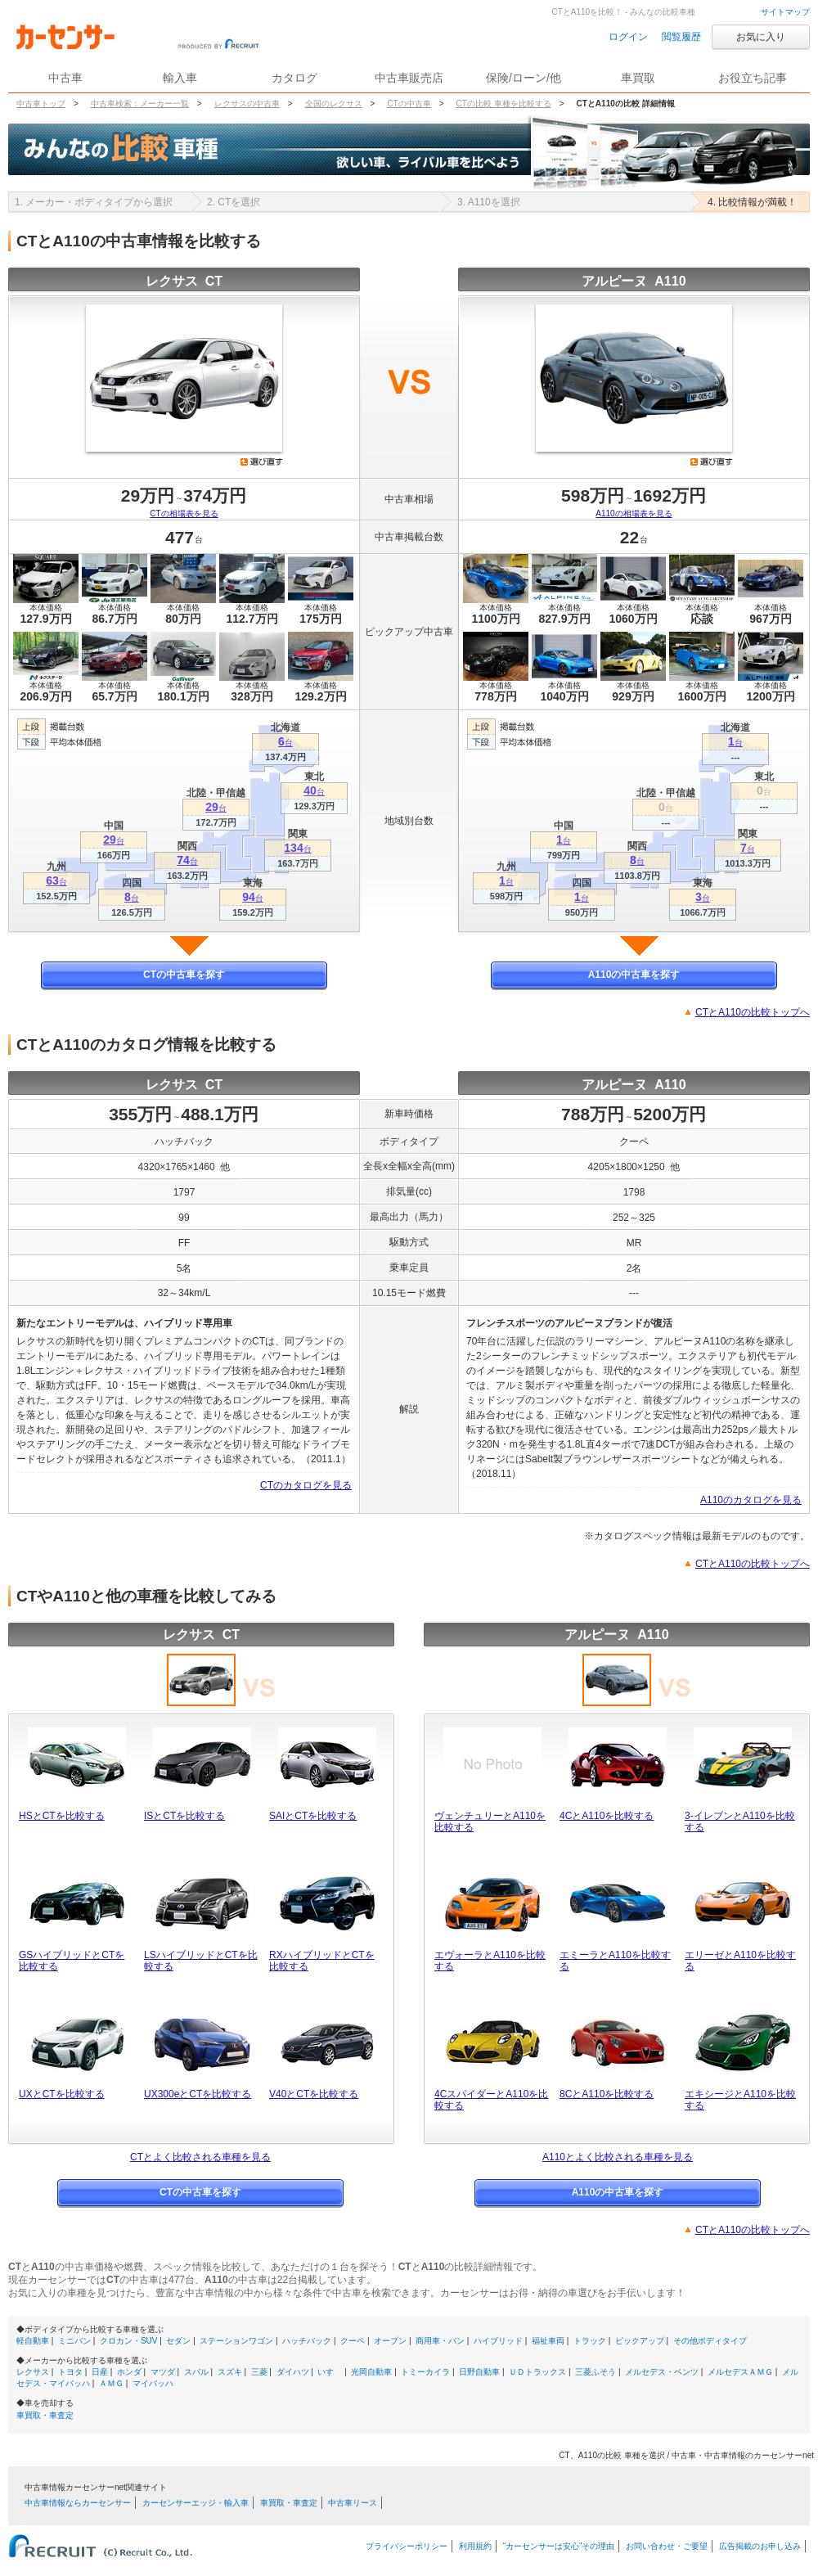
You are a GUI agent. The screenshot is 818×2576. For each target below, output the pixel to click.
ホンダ (129, 2371)
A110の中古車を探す (634, 974)
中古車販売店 (409, 77)
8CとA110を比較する (607, 2094)
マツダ (163, 2371)
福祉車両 (548, 2340)
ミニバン (74, 2340)
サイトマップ (785, 11)
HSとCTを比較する (62, 1816)
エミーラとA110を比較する (615, 1960)
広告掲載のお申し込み (760, 2546)
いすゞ (329, 2371)
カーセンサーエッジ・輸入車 (195, 2502)
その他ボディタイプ (710, 2340)
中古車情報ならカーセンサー (78, 2502)
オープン (390, 2340)
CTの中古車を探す (184, 974)
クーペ (352, 2340)
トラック (589, 2340)
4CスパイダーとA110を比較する (491, 2099)
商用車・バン (440, 2340)
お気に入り (760, 37)
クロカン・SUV (129, 2340)
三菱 (259, 2371)
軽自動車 (32, 2340)
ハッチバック (306, 2340)
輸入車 (180, 77)
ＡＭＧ (111, 2383)
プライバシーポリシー (406, 2546)
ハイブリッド (498, 2340)
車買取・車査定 (45, 2415)
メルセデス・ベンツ (662, 2371)
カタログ (294, 77)
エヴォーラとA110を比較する (490, 1960)
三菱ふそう (595, 2371)
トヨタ (70, 2371)
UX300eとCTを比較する (197, 2094)
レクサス (32, 2371)
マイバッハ (153, 2383)
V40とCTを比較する (313, 2094)
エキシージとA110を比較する (740, 2099)
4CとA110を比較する (607, 1816)
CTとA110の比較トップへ (752, 1012)
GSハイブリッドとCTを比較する (71, 1960)
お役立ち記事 (752, 77)
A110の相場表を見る (634, 513)
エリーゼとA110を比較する (740, 1960)
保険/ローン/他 (523, 77)
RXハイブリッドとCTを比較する (322, 1960)
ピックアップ (639, 2340)
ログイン (628, 37)
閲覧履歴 (681, 37)
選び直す (261, 461)
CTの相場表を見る (184, 513)
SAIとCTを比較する (313, 1816)
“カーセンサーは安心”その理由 (559, 2546)
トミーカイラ (425, 2371)
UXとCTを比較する (62, 2094)
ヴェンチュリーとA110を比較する (490, 1821)
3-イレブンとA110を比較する (740, 1821)
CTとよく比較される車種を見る (200, 2157)
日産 (100, 2371)
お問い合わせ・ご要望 (667, 2546)
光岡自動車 (371, 2371)
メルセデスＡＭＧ (740, 2371)
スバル (196, 2371)
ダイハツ (292, 2371)
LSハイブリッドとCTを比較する (201, 1960)
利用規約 (475, 2546)
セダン (178, 2340)
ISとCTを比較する (184, 1816)
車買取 (638, 77)
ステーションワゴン (236, 2340)
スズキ (230, 2371)
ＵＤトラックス (537, 2371)
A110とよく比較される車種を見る (617, 2157)
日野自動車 (479, 2371)
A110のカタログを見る (751, 1500)
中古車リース (352, 2502)
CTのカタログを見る (306, 1485)
